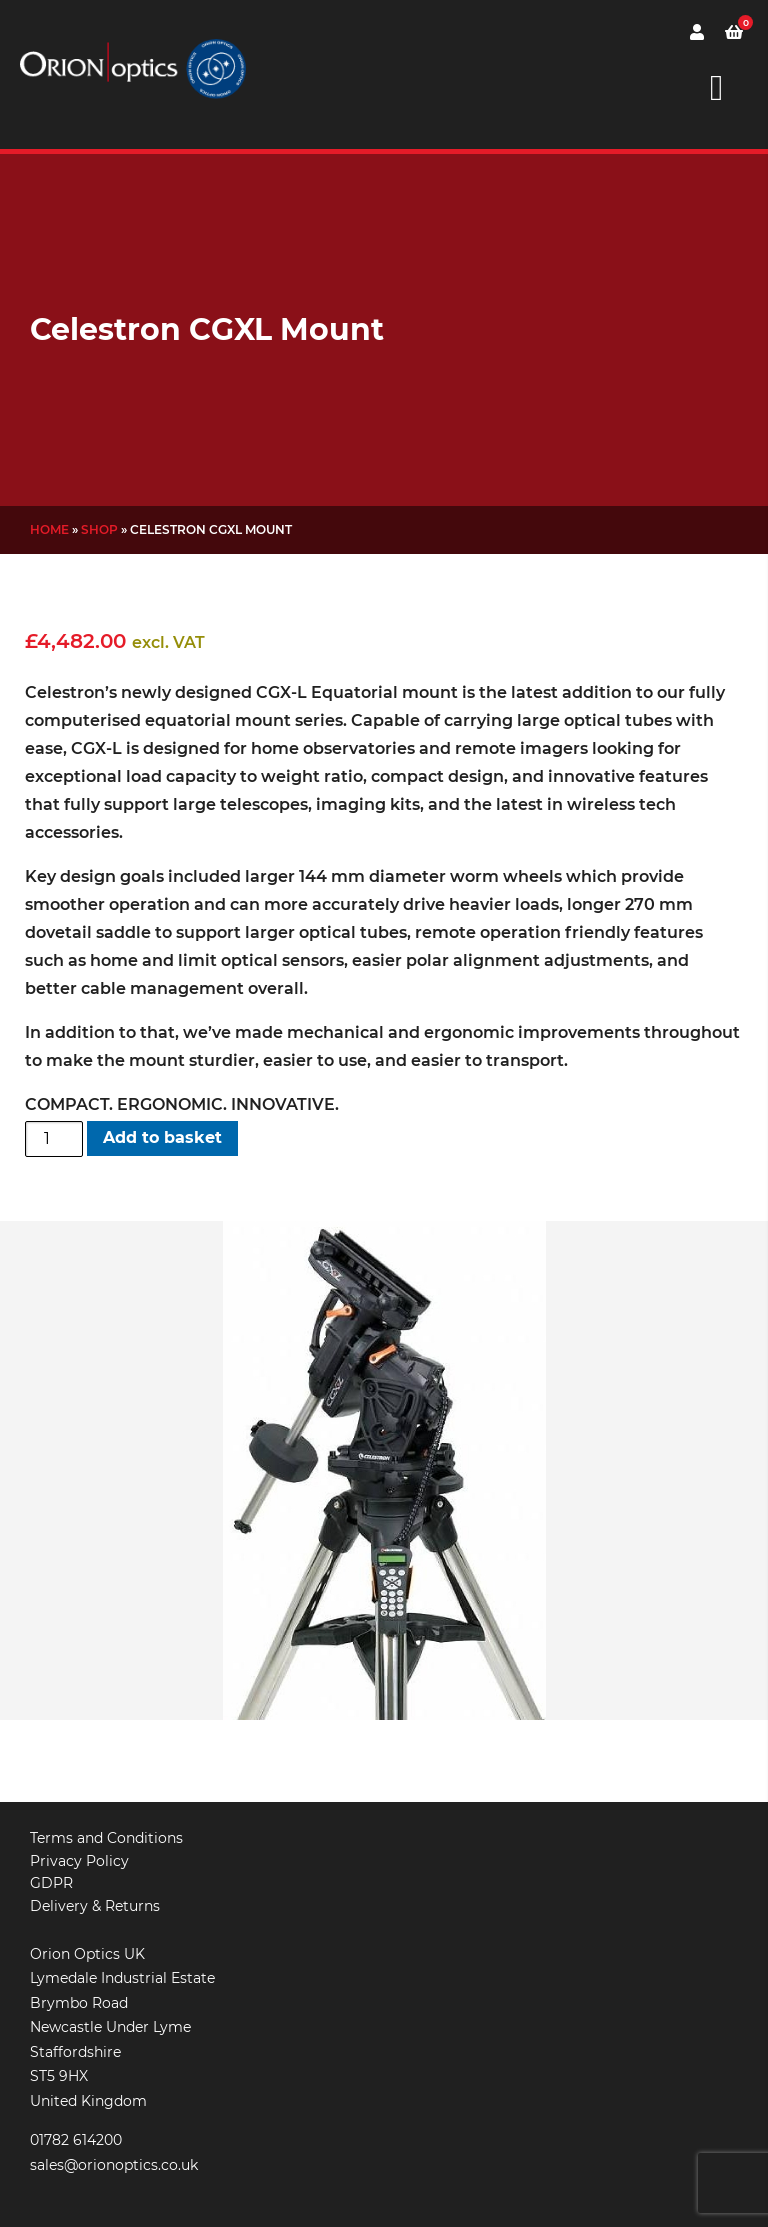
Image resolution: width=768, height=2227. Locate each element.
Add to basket (162, 1137)
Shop (99, 529)
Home (49, 529)
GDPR (51, 1883)
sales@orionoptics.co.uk (114, 2165)
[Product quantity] (54, 1139)
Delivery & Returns (95, 1906)
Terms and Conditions (106, 1838)
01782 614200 (76, 2140)
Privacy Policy (79, 1861)
